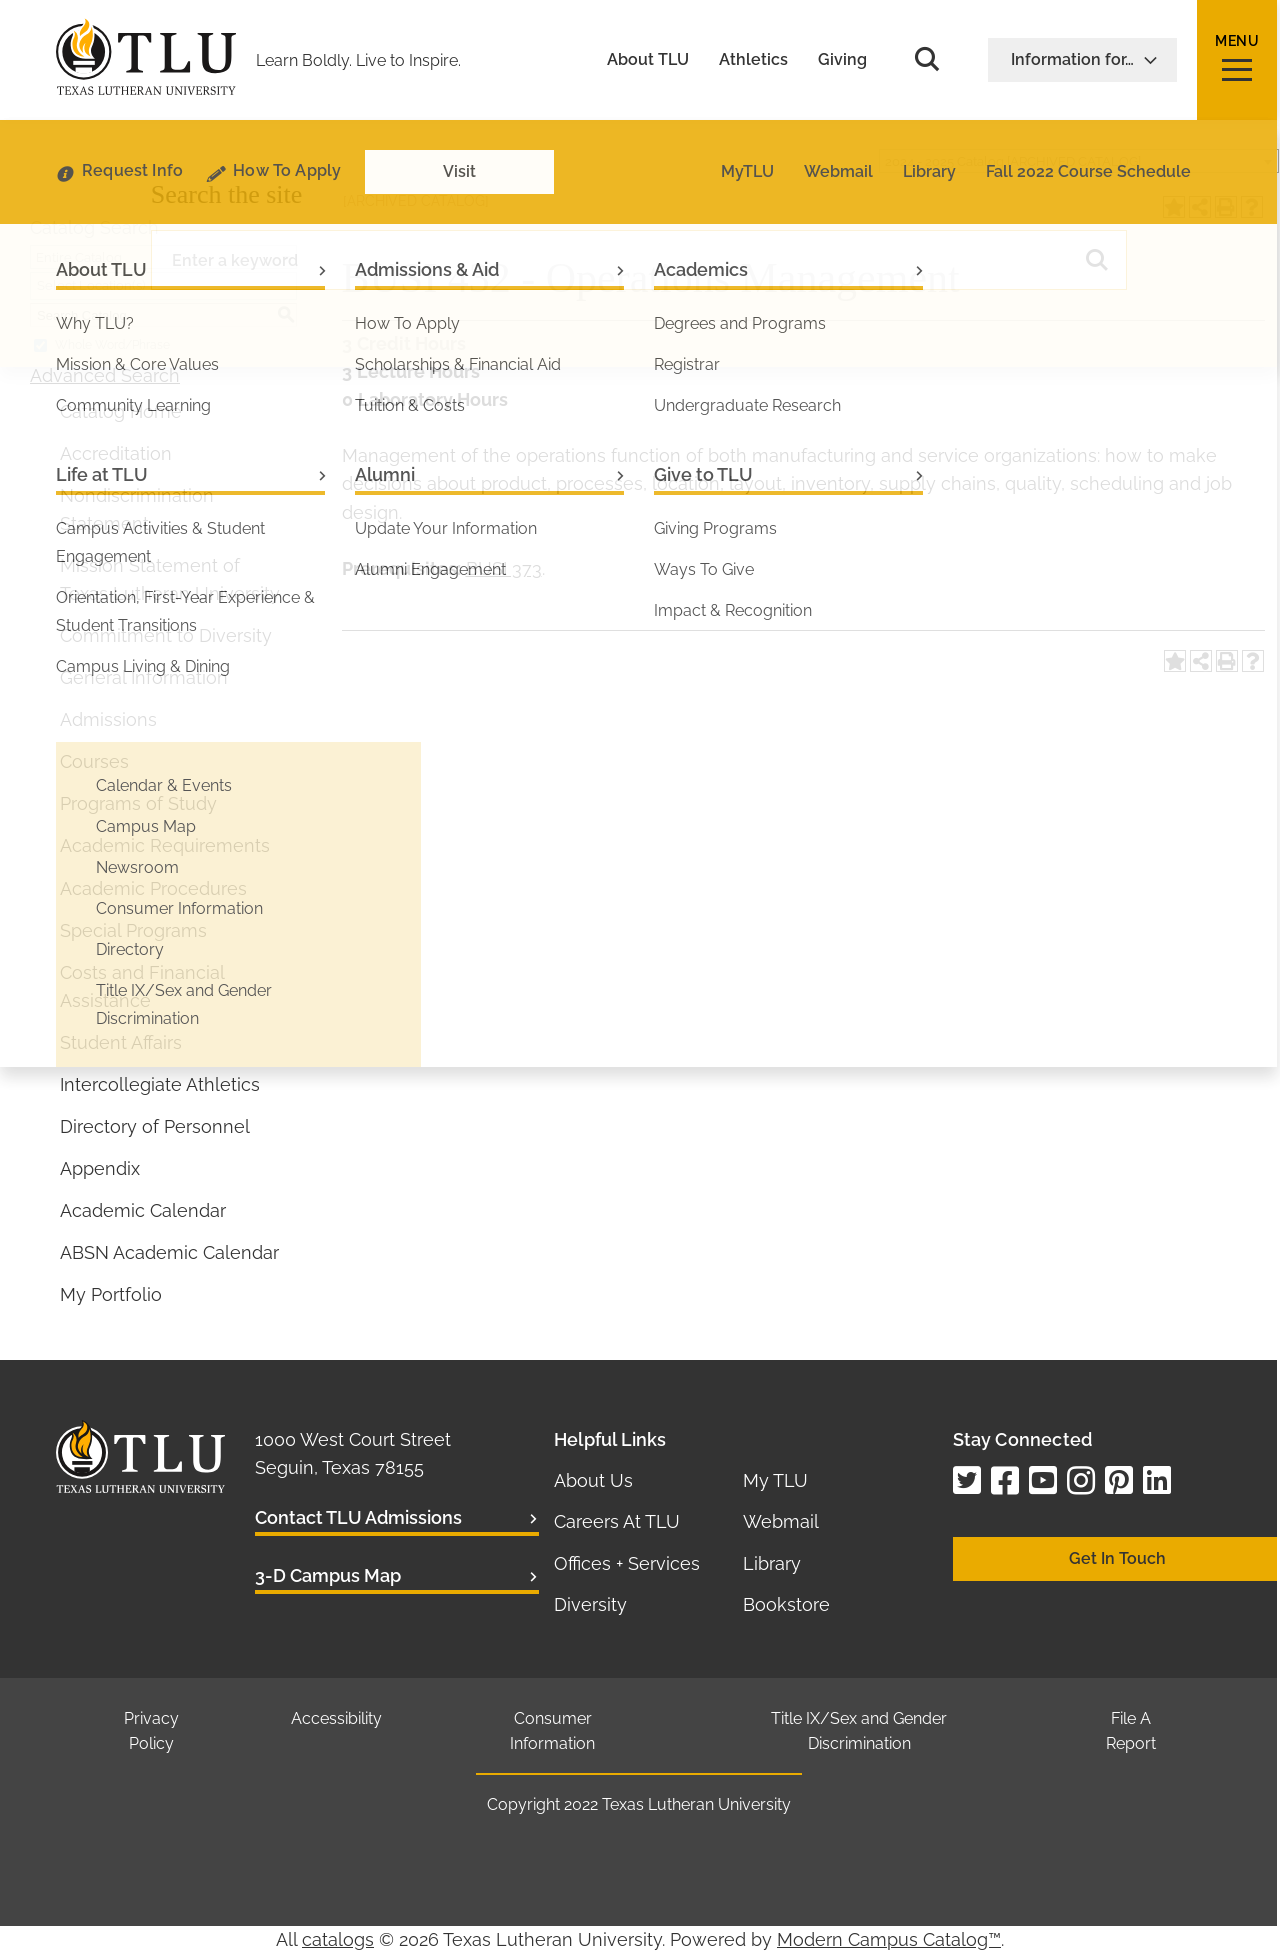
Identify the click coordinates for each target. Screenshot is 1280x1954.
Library (772, 1563)
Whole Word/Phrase (112, 345)
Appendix (100, 1168)
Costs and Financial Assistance (142, 986)
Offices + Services (627, 1563)
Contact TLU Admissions (358, 1517)
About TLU (648, 60)
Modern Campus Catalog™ (889, 1939)
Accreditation (116, 453)
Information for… (1084, 59)
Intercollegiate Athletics (160, 1084)
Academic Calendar (143, 1210)
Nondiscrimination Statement (137, 509)
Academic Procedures (153, 888)
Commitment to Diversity (166, 635)
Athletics (753, 60)
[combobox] (1079, 161)
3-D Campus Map (328, 1575)
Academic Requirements (165, 845)
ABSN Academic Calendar (169, 1252)
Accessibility (336, 1718)
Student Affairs (121, 1042)
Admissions (108, 719)
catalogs (338, 1939)
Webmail (781, 1521)
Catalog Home (121, 411)
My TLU (775, 1480)
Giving (842, 60)
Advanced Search (105, 375)
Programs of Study (138, 803)
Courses (94, 761)
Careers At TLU (617, 1521)
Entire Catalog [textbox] (79, 257)
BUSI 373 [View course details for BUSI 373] (504, 568)
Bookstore (786, 1604)
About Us (593, 1480)
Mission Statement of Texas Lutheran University (170, 579)
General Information (144, 677)
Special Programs (133, 930)
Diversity (590, 1604)
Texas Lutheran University (696, 1804)
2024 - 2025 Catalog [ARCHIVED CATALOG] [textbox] (1013, 161)
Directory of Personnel (155, 1126)
